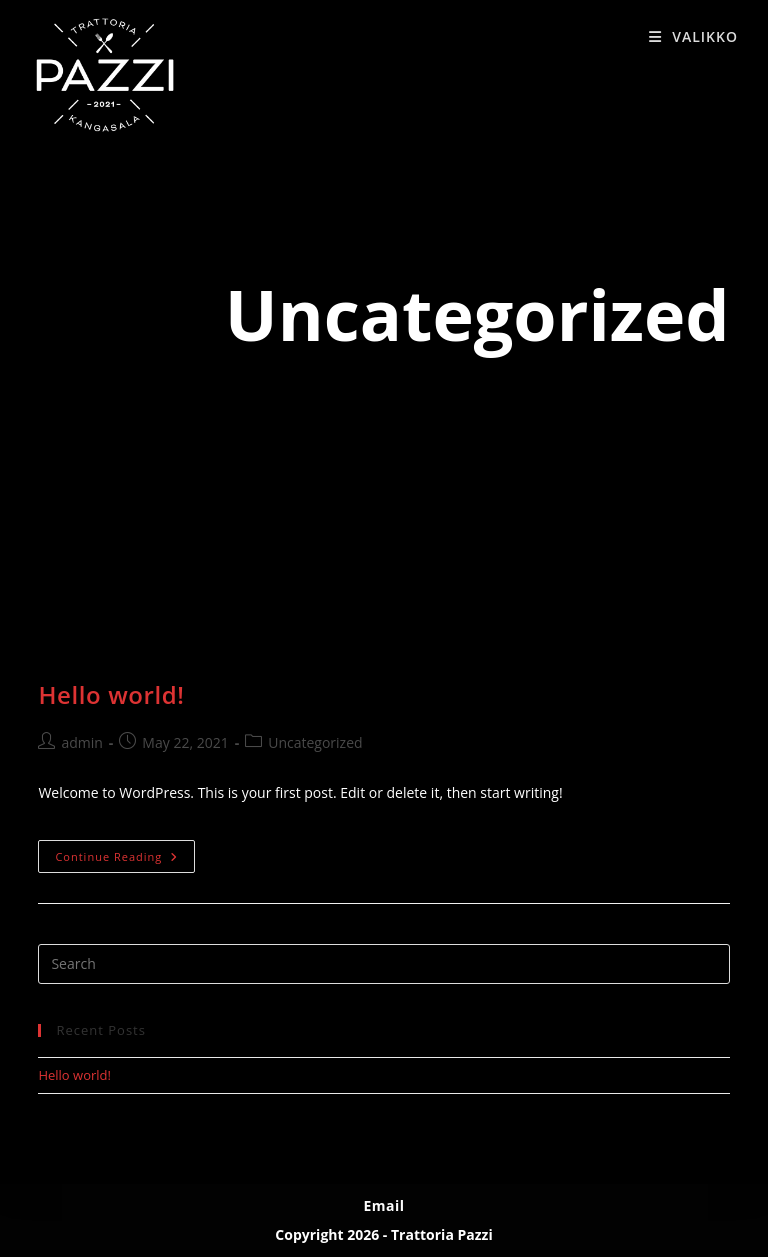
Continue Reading (125, 860)
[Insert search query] (383, 964)
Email (383, 1205)
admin (81, 742)
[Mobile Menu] (693, 36)
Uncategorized (315, 742)
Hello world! (111, 694)
